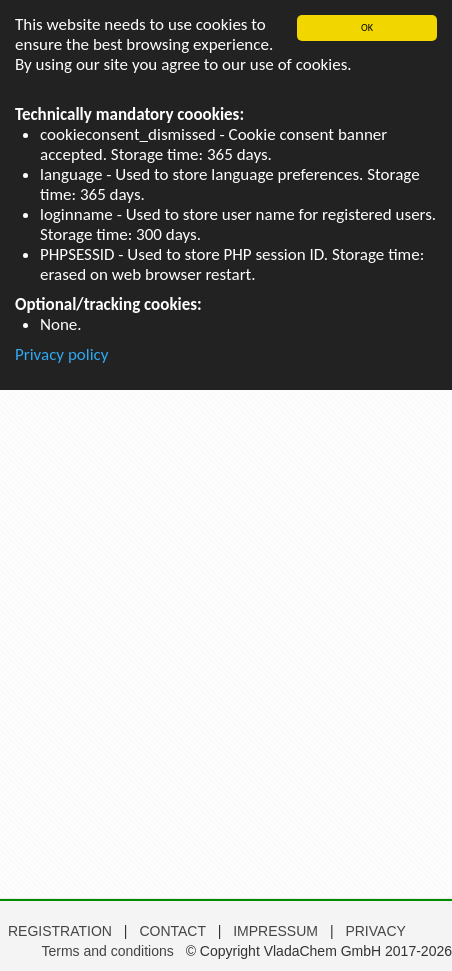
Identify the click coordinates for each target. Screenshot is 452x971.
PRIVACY (375, 931)
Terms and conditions (107, 951)
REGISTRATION (60, 931)
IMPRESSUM (277, 931)
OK (367, 27)
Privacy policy (62, 354)
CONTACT (174, 931)
